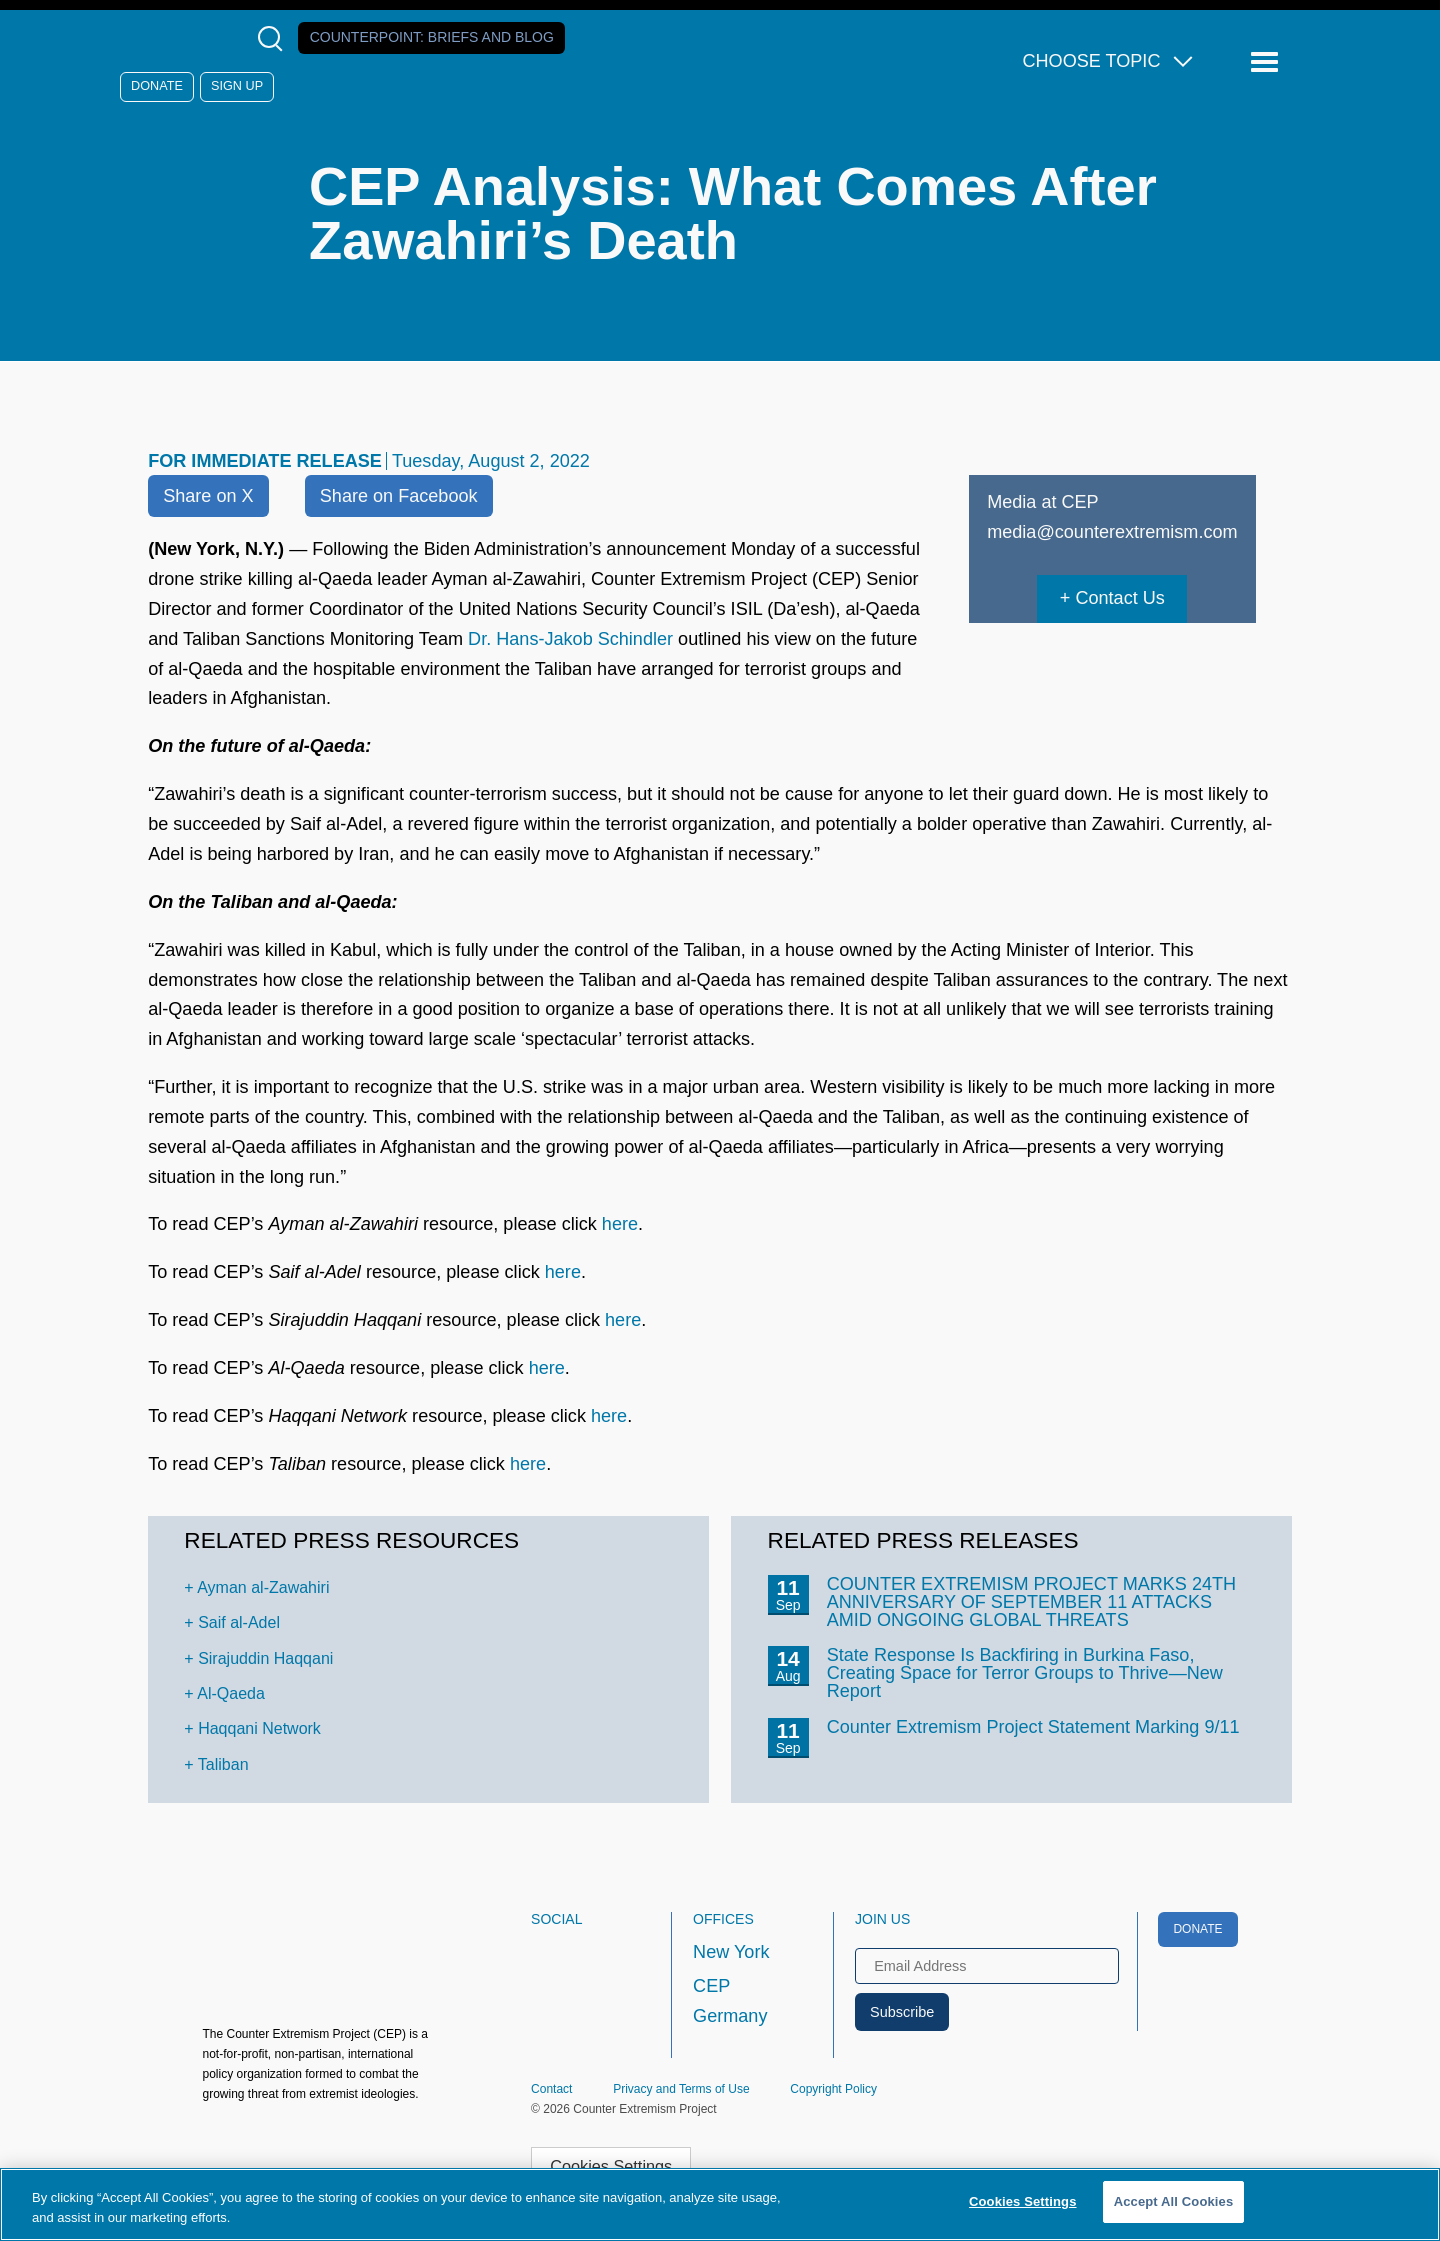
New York (731, 1952)
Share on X (208, 496)
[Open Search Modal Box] (274, 38)
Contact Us (1119, 598)
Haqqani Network (259, 1728)
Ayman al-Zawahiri (263, 1587)
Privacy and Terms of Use (681, 2089)
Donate (157, 86)
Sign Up (237, 86)
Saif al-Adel (239, 1622)
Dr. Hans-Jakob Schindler (570, 639)
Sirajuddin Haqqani (265, 1658)
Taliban (223, 1764)
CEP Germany (730, 2001)
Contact (551, 2089)
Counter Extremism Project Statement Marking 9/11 (1033, 1727)
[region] (720, 2204)
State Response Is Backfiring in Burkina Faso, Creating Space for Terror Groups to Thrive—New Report (1025, 1673)
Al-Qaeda (231, 1693)
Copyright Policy (833, 2089)
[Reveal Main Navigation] (1267, 62)
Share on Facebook (399, 496)
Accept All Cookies (1174, 2201)
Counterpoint (432, 37)
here (620, 1224)
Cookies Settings (611, 2166)
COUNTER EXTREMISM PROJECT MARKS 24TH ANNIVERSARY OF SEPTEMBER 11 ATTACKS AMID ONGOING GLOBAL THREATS (1032, 1602)
